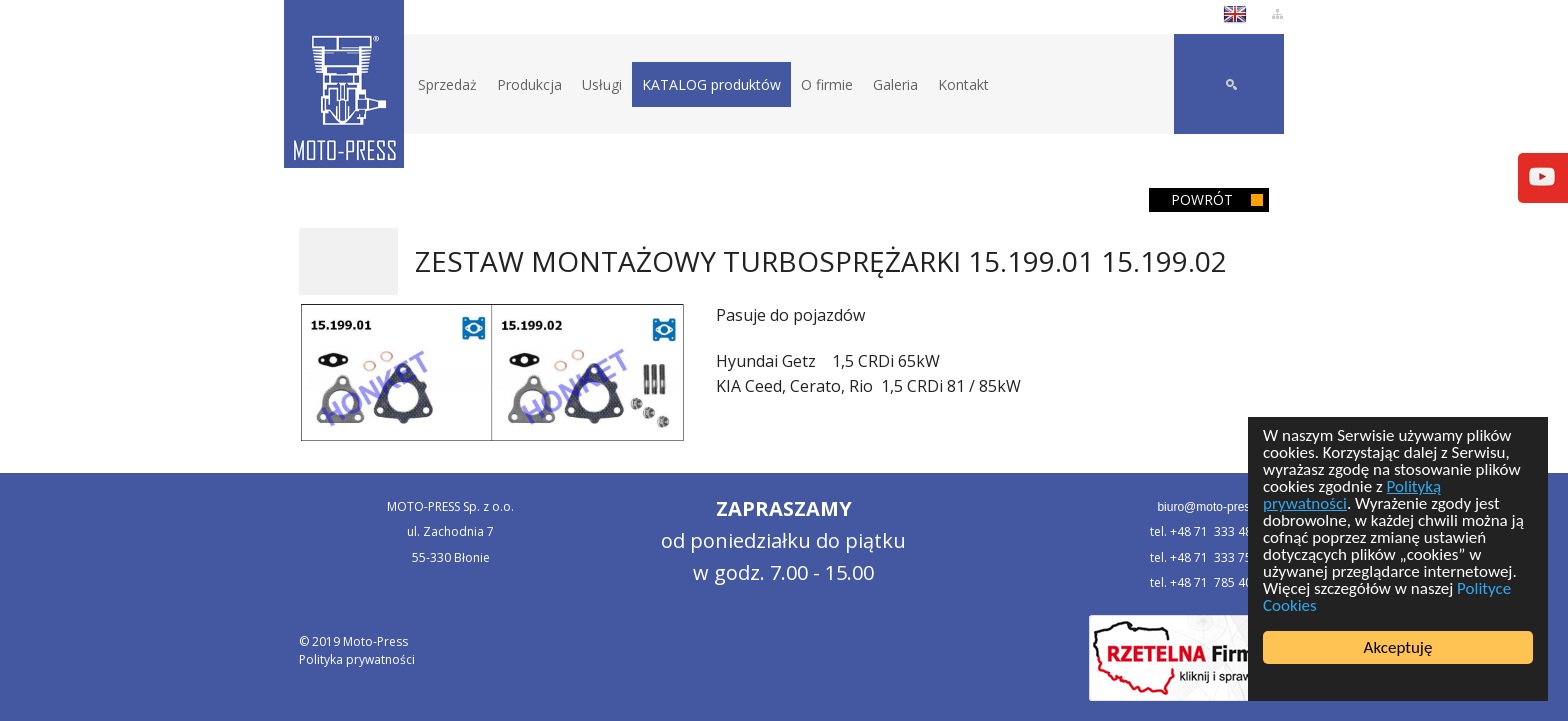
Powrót (1202, 199)
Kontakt (963, 84)
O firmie (827, 84)
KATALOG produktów (711, 84)
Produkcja (529, 84)
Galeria (895, 84)
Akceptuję (1398, 647)
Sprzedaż (447, 84)
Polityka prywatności (357, 659)
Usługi (602, 84)
